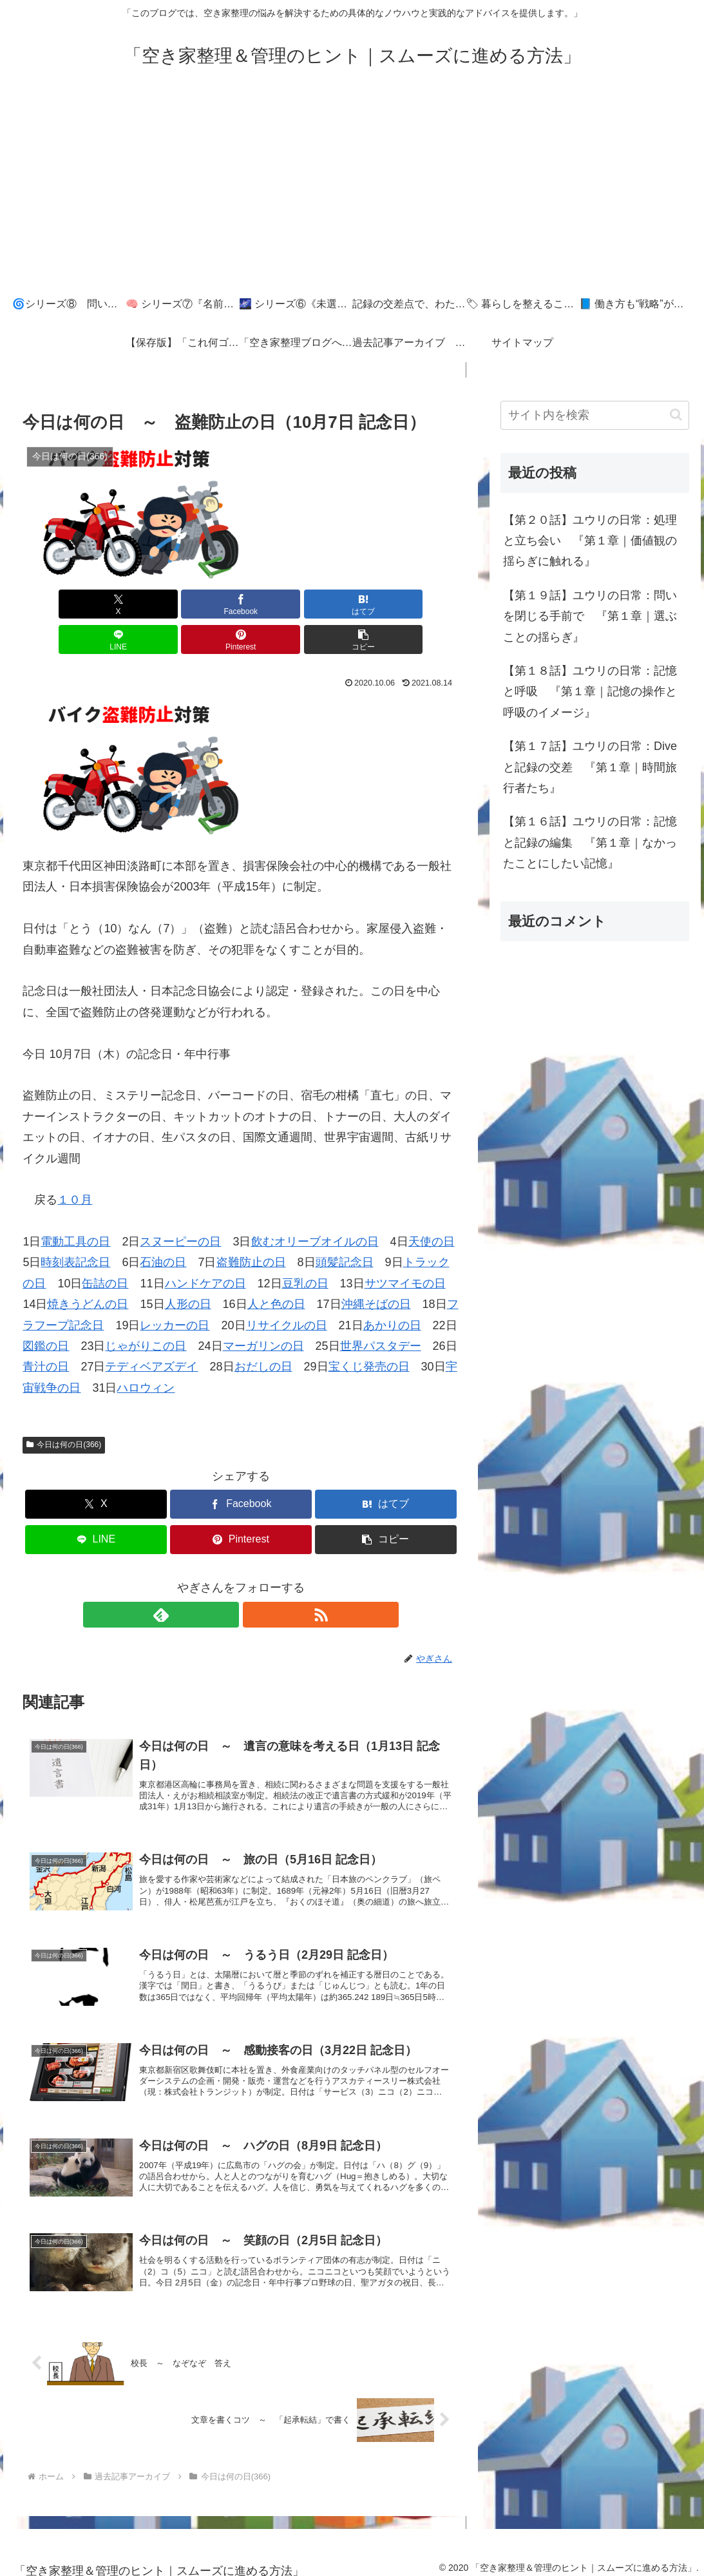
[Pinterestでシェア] (350, 604)
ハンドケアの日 (205, 1248)
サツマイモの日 (405, 1248)
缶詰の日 (105, 1248)
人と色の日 (276, 1268)
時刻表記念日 (75, 1226)
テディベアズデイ (151, 1331)
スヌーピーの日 (180, 1206)
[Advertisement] (352, 188)
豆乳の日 (305, 1248)
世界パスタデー (380, 1310)
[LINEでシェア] (277, 604)
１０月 (74, 1164)
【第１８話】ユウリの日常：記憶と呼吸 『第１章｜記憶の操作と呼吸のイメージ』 (590, 691)
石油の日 (163, 1226)
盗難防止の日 (251, 1226)
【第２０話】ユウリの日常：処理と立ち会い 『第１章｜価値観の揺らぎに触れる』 (590, 541)
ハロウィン (146, 1352)
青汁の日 (46, 1331)
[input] (594, 415)
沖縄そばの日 (376, 1268)
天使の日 (431, 1206)
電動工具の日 (75, 1206)
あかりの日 (392, 1289)
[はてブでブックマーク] (204, 604)
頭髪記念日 (345, 1226)
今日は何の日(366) (63, 1409)
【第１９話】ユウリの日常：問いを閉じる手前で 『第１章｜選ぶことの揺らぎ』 (590, 616)
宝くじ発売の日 (369, 1331)
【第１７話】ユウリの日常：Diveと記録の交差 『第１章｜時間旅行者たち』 (590, 767)
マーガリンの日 (263, 1310)
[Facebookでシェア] (131, 604)
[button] (424, 604)
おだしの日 (263, 1331)
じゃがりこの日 (145, 1310)
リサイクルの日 (286, 1289)
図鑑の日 (46, 1310)
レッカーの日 (174, 1289)
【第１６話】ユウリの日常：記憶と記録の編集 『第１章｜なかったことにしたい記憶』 (590, 842)
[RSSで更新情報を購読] (256, 1579)
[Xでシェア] (57, 604)
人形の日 (188, 1268)
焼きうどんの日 (87, 1268)
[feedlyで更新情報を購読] (226, 1579)
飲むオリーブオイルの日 (315, 1206)
